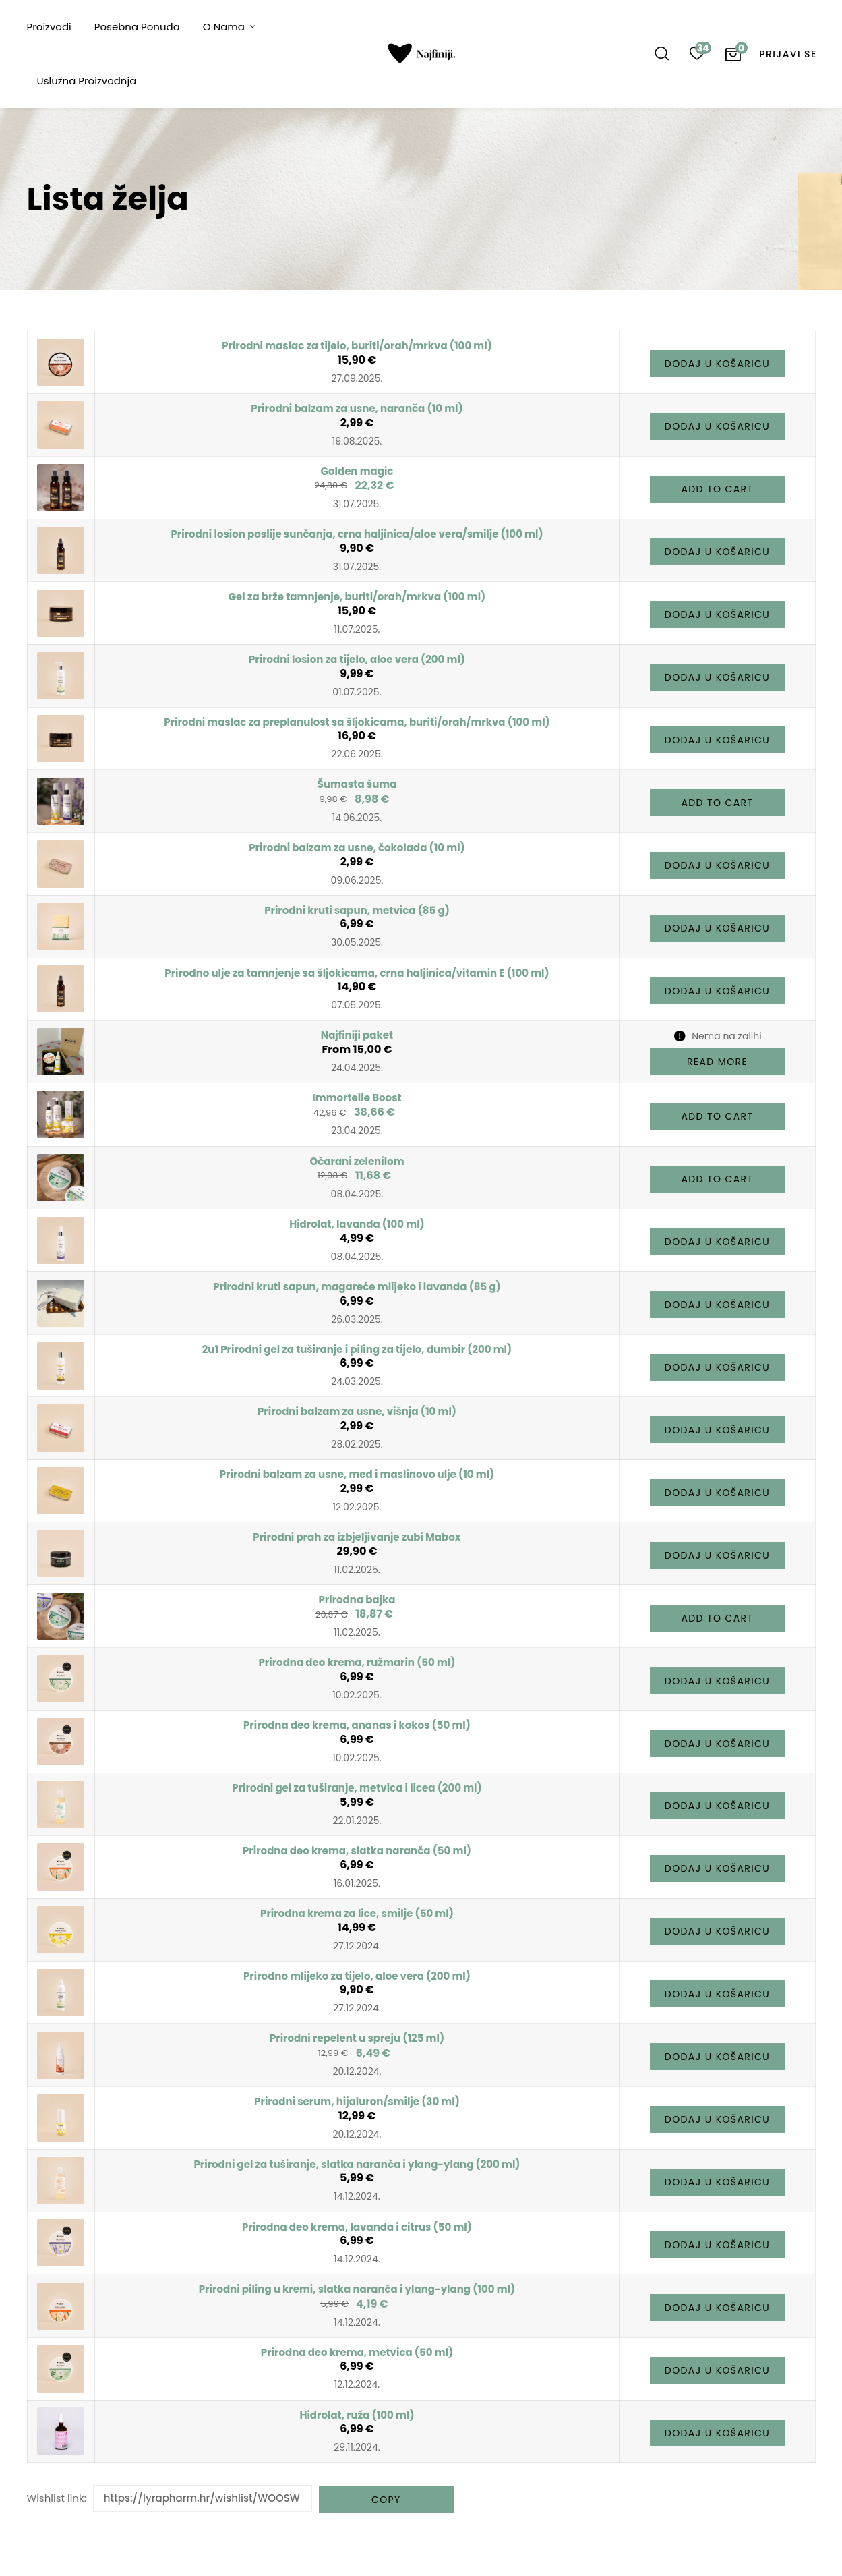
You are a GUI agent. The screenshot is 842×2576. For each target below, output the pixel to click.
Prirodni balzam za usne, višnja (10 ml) (357, 1411)
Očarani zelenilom (356, 1161)
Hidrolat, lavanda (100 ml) (357, 1224)
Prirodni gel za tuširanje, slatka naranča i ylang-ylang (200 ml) (356, 2164)
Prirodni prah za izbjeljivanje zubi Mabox (356, 1537)
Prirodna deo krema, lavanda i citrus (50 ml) (357, 2227)
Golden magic (357, 471)
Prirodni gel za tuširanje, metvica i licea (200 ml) (356, 1788)
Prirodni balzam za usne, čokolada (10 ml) (357, 847)
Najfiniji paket (357, 1035)
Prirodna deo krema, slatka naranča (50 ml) (357, 1850)
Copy (386, 2500)
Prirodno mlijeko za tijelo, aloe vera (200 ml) (357, 1976)
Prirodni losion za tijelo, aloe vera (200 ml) (357, 659)
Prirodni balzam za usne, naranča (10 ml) (356, 408)
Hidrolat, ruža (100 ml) (356, 2415)
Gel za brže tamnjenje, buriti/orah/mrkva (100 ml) (357, 597)
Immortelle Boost (356, 1098)
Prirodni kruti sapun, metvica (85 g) (357, 910)
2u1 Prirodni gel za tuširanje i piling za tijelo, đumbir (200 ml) (357, 1349)
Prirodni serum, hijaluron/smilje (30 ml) (357, 2101)
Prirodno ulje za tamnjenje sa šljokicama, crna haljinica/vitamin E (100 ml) (356, 973)
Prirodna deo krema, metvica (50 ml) (357, 2352)
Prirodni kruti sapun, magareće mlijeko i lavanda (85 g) (357, 1287)
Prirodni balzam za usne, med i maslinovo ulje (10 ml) (357, 1474)
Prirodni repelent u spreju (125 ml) (357, 2038)
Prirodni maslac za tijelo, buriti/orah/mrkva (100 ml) (357, 346)
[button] (717, 363)
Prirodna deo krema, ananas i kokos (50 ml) (357, 1725)
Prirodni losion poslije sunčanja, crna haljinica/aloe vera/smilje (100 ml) (357, 534)
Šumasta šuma (357, 784)
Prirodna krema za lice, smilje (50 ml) (357, 1913)
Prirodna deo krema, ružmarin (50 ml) (356, 1662)
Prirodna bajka (356, 1600)
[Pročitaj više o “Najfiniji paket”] (717, 1061)
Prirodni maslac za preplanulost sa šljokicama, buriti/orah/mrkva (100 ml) (357, 722)
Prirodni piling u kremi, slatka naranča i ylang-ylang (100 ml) (357, 2289)
